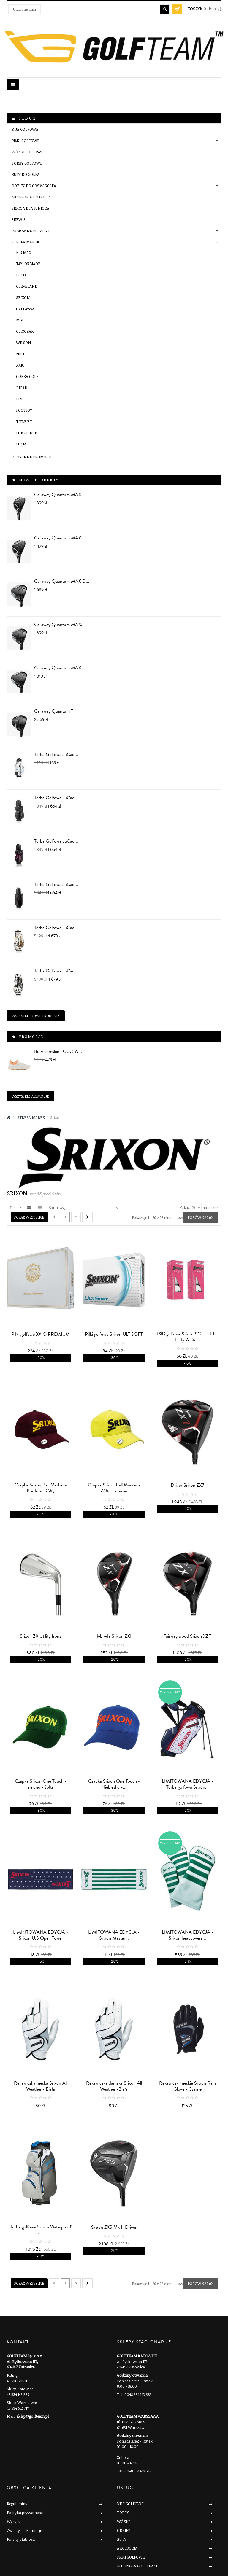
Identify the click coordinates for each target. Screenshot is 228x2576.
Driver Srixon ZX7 (187, 1485)
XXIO (20, 365)
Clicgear (25, 331)
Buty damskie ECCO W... (58, 1051)
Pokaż (185, 1207)
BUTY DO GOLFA (25, 174)
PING (20, 399)
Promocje (31, 1036)
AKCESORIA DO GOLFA (31, 197)
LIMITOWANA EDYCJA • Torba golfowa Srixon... (187, 1784)
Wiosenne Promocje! (33, 457)
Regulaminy (17, 2503)
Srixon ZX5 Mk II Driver (114, 2227)
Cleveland (26, 286)
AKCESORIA (127, 2548)
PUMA (21, 444)
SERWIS (19, 219)
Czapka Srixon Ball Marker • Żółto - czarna (114, 1488)
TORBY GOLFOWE (27, 163)
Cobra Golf (27, 376)
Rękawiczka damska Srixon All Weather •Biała (114, 2086)
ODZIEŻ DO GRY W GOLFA (34, 185)
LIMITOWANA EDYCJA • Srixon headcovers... (187, 1935)
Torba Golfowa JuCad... (56, 754)
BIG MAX (23, 252)
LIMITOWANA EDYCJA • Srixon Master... (114, 1935)
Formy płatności (21, 2539)
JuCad (21, 387)
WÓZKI (123, 2521)
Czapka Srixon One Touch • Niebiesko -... (114, 1784)
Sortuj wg (57, 1207)
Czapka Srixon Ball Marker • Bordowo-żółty (41, 1488)
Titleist (24, 421)
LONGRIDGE (26, 432)
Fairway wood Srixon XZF (187, 1636)
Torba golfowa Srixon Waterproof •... (40, 2230)
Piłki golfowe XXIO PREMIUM (40, 1334)
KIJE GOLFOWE (25, 129)
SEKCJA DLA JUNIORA (30, 208)
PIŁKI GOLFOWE (25, 140)
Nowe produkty (39, 480)
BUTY (121, 2539)
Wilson (23, 342)
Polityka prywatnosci (25, 2512)
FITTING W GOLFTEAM (137, 2566)
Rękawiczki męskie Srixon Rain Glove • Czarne (187, 2086)
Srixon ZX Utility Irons (40, 1636)
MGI (19, 320)
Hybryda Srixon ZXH (114, 1636)
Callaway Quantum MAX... (59, 495)
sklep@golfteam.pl (33, 2416)
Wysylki (14, 2521)
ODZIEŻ (123, 2530)
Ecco (21, 275)
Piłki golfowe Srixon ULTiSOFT (114, 1334)
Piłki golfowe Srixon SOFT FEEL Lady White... (187, 1337)
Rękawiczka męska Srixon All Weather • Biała (40, 2086)
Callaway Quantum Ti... (56, 711)
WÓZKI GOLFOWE (27, 152)
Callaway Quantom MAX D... (61, 581)
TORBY (123, 2512)
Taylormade (28, 263)
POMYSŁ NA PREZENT (31, 230)
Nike (20, 353)
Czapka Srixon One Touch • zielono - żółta (40, 1784)
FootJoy (24, 410)
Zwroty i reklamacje (24, 2530)
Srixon (23, 297)
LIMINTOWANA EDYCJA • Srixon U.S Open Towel (40, 1935)
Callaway (25, 308)
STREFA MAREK (25, 242)
